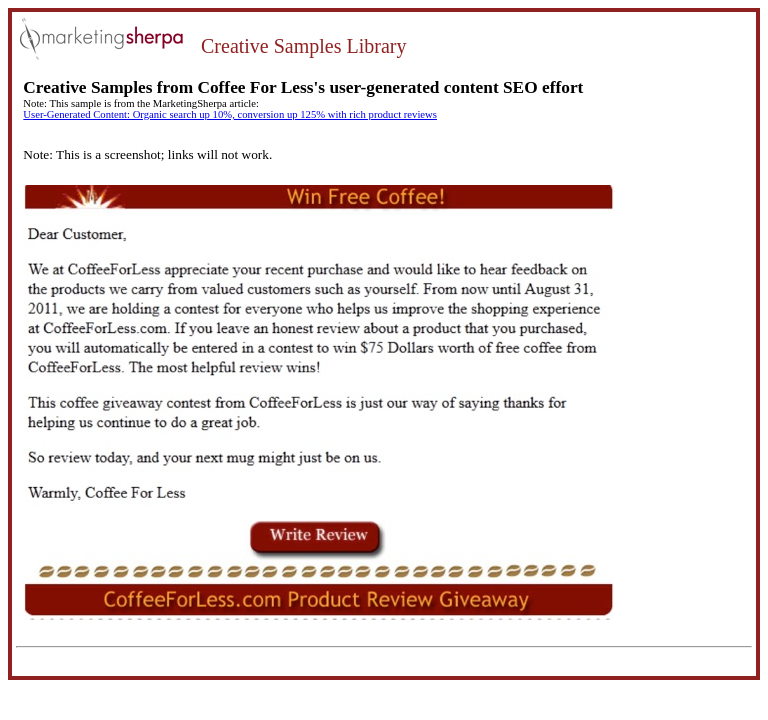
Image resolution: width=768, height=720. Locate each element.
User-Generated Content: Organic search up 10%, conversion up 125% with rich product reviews (230, 114)
